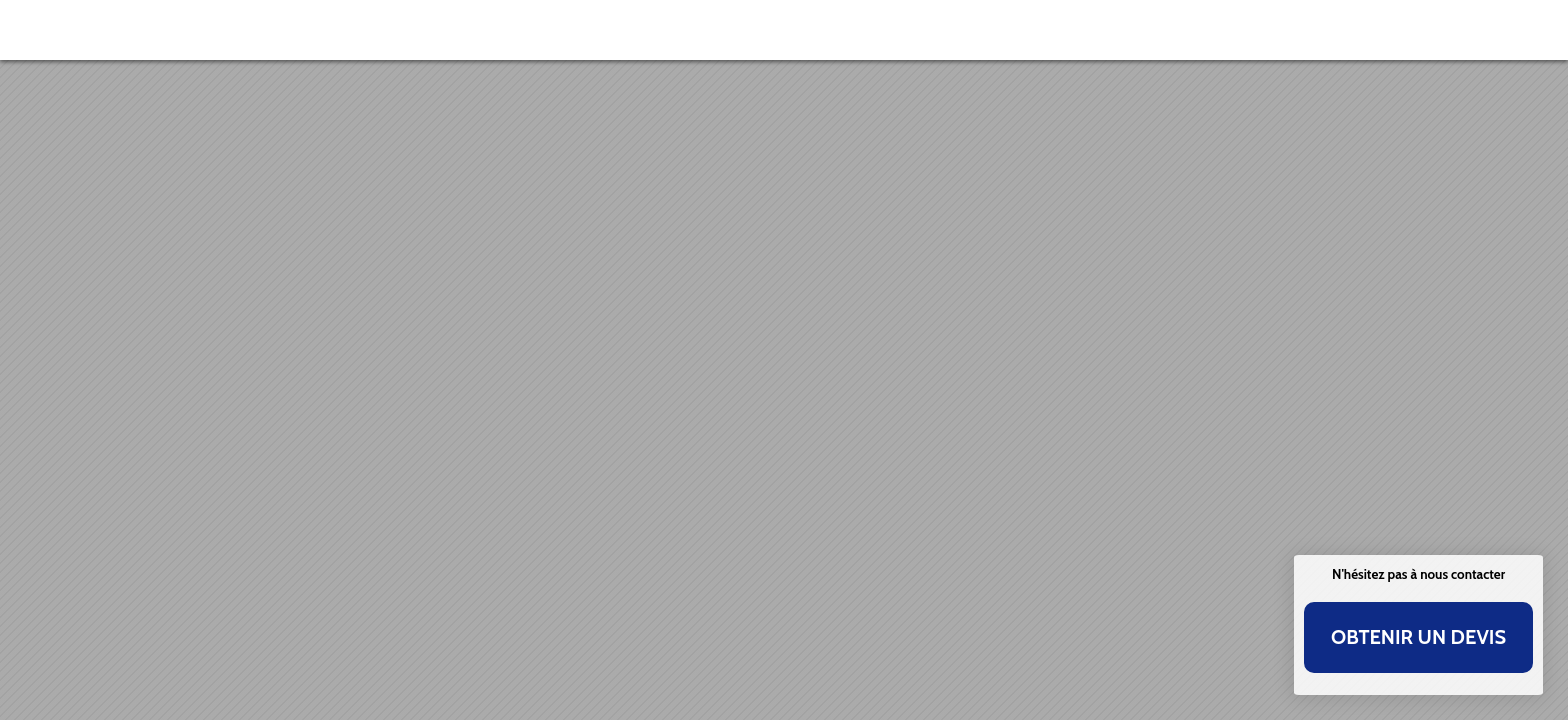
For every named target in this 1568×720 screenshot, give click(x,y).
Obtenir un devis (1418, 637)
